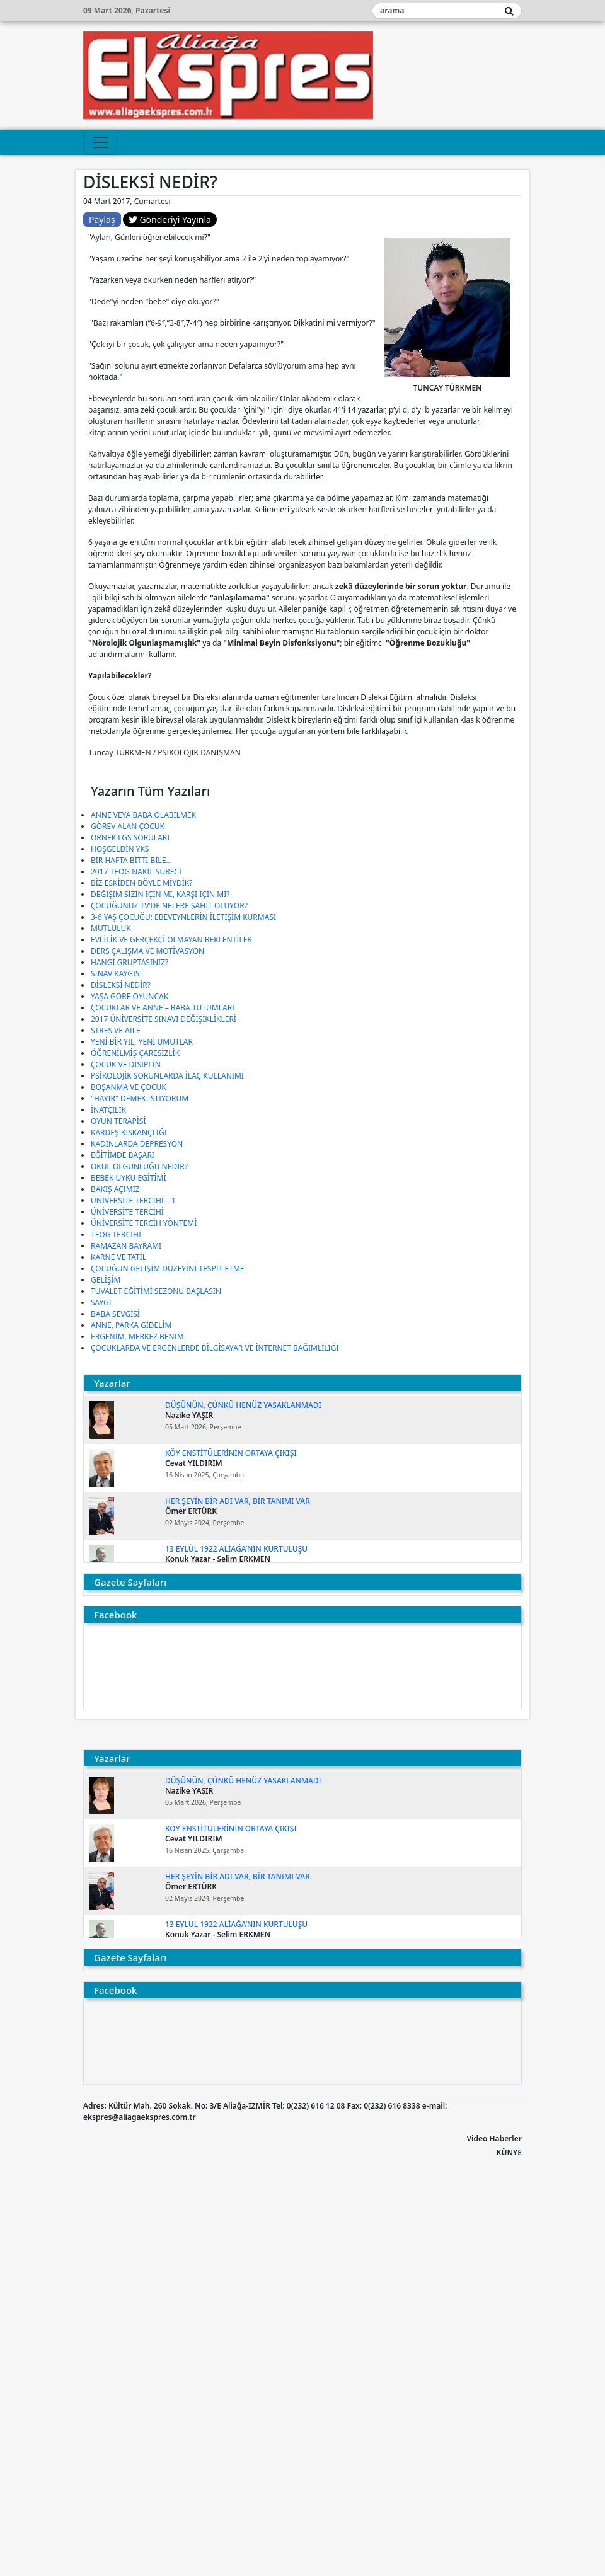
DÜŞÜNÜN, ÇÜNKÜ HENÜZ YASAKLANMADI (243, 1405)
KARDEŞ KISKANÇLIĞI (129, 1132)
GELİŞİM (105, 1279)
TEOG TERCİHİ (116, 1234)
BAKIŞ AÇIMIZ (115, 1189)
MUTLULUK (111, 928)
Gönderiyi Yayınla (170, 220)
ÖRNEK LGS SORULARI (130, 837)
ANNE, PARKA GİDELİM (131, 1325)
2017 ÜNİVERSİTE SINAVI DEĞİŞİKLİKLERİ (163, 1019)
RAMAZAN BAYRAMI (126, 1245)
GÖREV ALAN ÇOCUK (127, 826)
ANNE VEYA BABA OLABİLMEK (143, 815)
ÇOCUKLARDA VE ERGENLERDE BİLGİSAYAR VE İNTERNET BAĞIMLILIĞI (214, 1347)
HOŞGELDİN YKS (120, 849)
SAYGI (101, 1302)
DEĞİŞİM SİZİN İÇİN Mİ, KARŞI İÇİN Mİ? (160, 894)
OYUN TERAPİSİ (118, 1121)
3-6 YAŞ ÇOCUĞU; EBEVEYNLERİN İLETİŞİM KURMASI (183, 917)
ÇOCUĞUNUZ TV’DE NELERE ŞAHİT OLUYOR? (169, 905)
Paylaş (102, 220)
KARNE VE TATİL (118, 1257)
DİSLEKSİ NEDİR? (121, 985)
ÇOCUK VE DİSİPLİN (126, 1064)
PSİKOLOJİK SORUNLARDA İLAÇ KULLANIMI (167, 1075)
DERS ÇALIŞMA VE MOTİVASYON (147, 951)
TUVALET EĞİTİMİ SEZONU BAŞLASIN (156, 1291)
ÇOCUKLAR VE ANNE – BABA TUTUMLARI (162, 1007)
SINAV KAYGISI (116, 973)
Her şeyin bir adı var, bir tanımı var (237, 1501)
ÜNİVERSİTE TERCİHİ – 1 (133, 1200)
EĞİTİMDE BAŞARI (122, 1155)
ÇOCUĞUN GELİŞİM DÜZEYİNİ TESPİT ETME (167, 1268)
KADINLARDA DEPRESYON (137, 1143)
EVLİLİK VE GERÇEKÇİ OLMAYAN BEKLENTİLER (171, 939)
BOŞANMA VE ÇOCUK (128, 1087)
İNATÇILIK (108, 1109)
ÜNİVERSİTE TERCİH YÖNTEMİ (144, 1223)
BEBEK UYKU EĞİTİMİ (128, 1177)
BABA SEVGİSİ (115, 1313)
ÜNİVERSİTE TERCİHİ (127, 1211)
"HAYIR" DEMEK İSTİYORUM (139, 1098)
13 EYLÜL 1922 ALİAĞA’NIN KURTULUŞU (236, 1548)
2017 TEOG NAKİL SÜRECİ (136, 871)
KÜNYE (509, 2152)
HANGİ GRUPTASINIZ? (129, 962)
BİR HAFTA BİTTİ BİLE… (131, 860)
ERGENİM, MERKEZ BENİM (137, 1336)
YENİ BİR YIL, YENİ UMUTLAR (142, 1041)
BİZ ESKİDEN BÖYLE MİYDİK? (141, 883)
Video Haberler (494, 2138)
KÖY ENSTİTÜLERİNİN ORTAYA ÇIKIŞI (231, 1453)
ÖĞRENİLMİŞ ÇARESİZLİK (135, 1053)
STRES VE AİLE (116, 1030)
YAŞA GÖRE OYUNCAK (129, 996)
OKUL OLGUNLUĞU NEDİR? (139, 1166)
